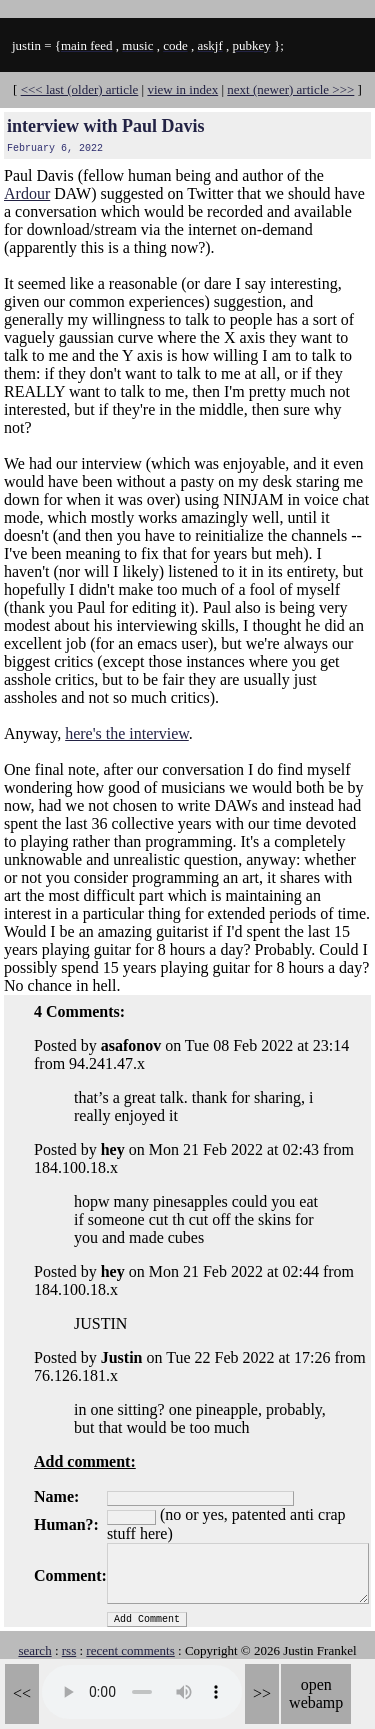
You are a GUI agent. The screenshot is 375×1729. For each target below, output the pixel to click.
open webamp (316, 1693)
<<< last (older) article (80, 89)
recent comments (130, 1650)
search (34, 1650)
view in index (182, 89)
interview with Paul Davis (106, 126)
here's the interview (127, 733)
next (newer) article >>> (290, 89)
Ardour (27, 193)
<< (22, 1693)
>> (262, 1693)
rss (69, 1650)
